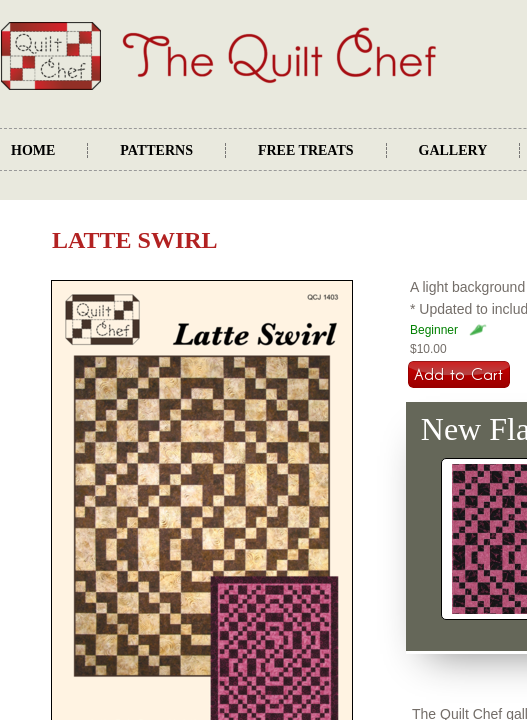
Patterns (156, 150)
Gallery (453, 150)
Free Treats (306, 150)
